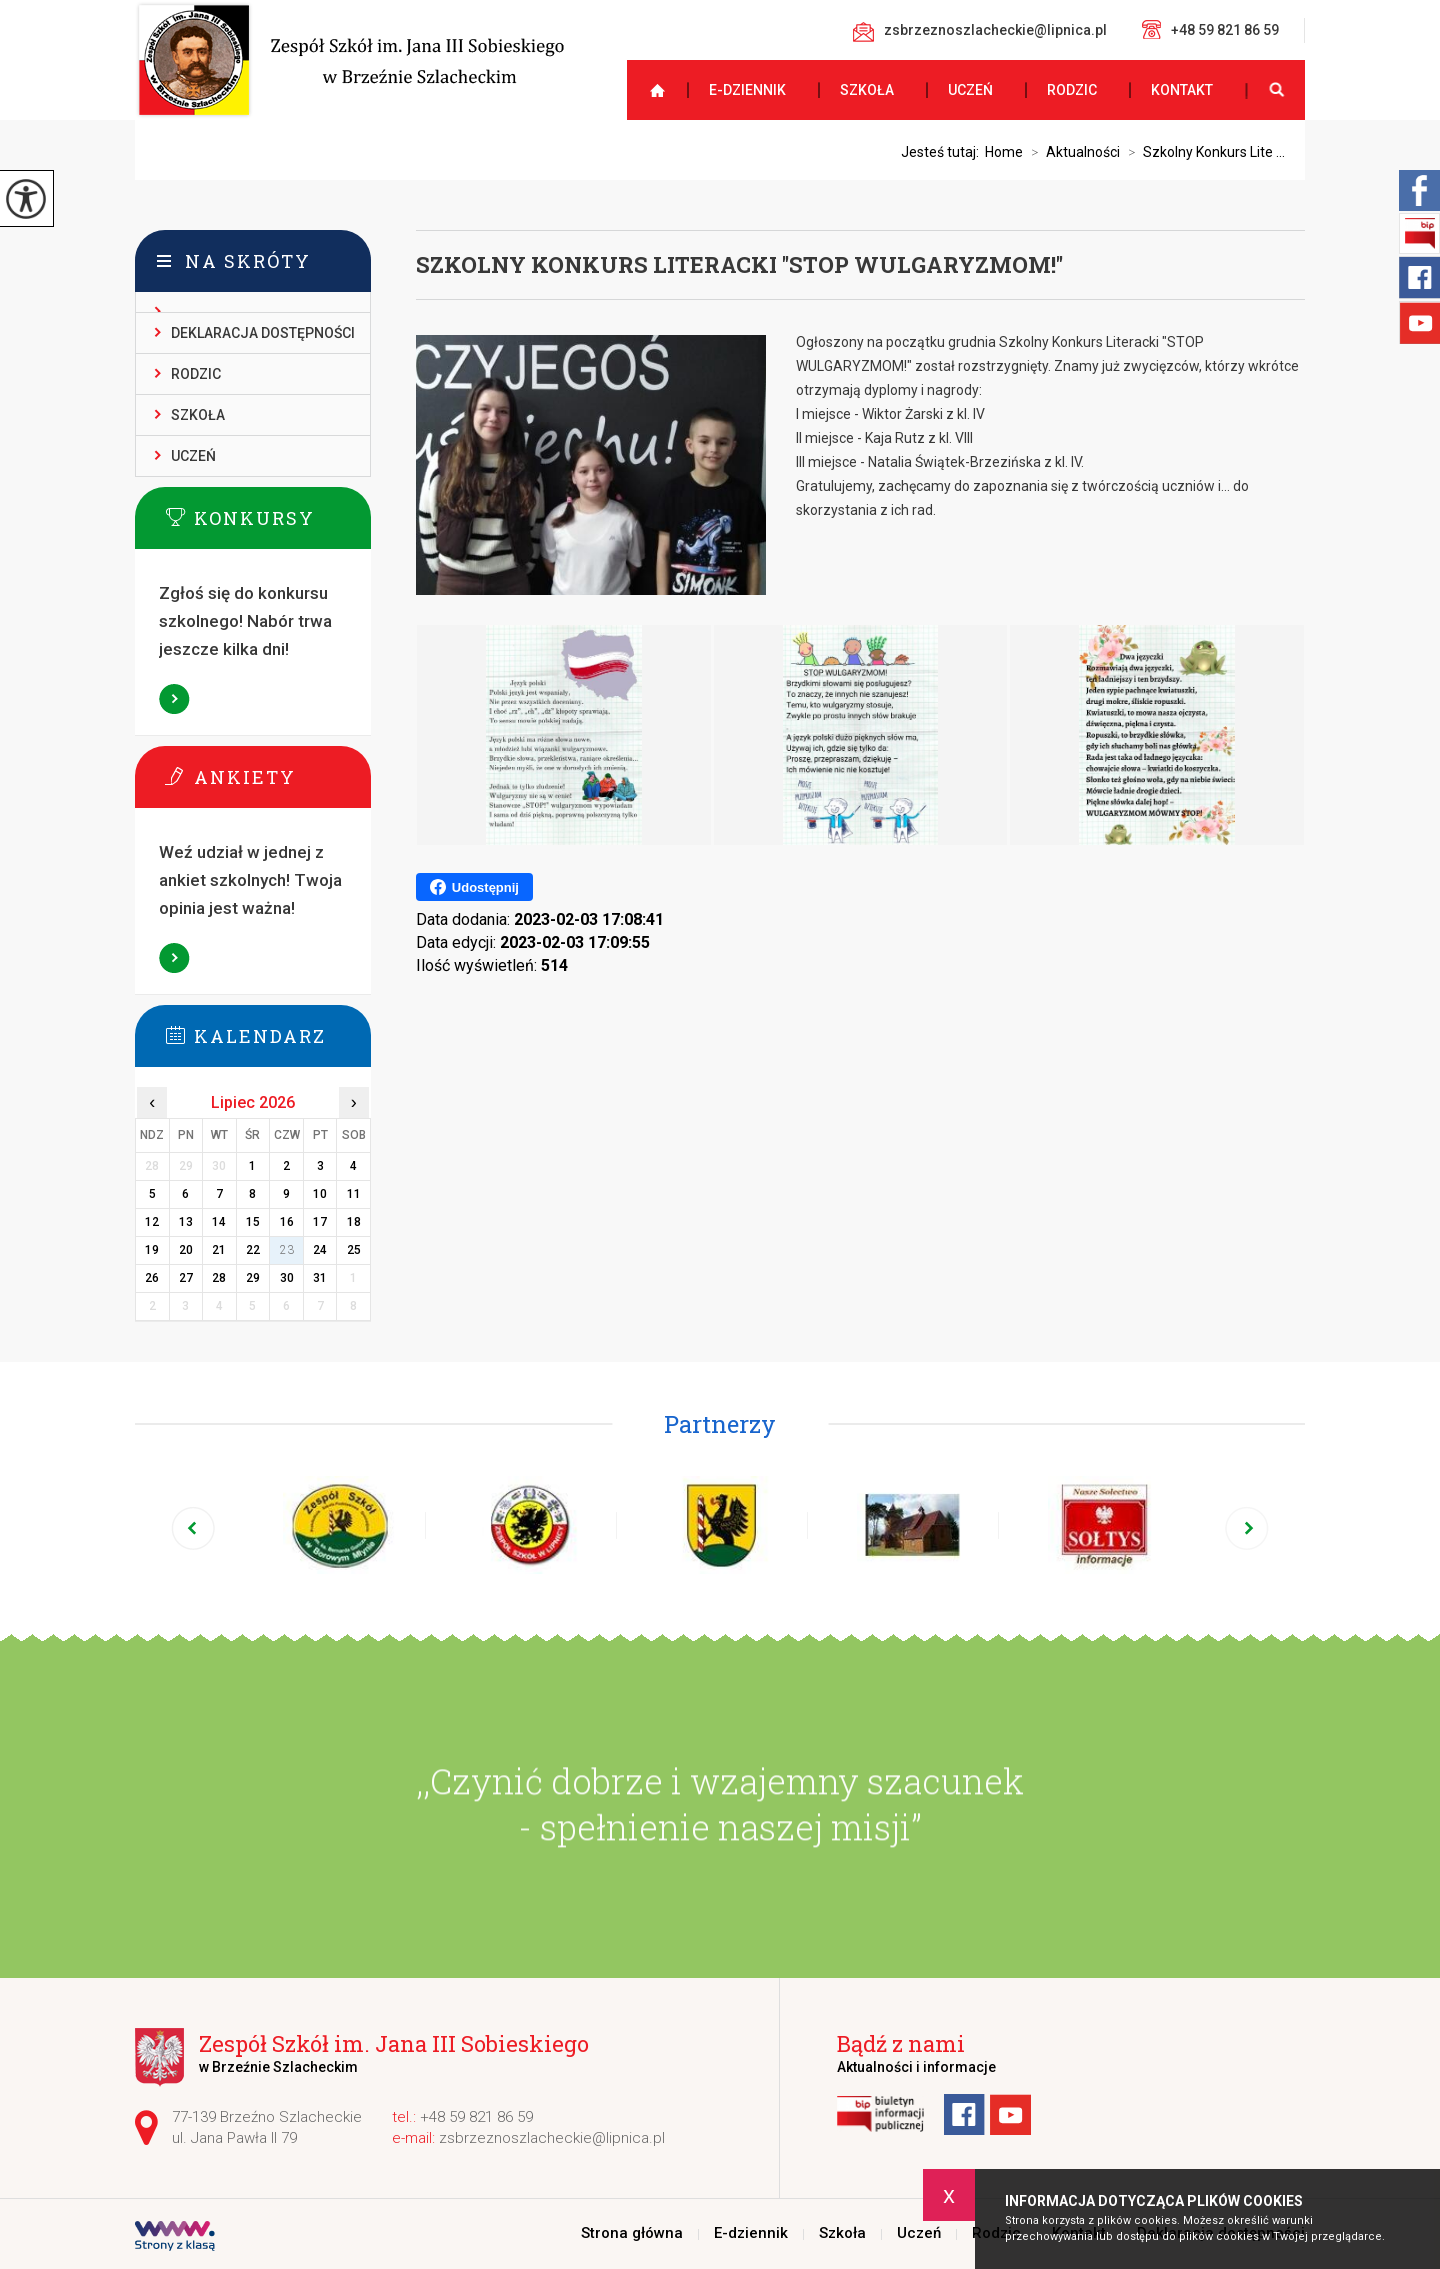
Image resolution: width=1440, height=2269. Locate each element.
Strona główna (649, 90)
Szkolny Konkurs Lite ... (1202, 152)
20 (186, 1250)
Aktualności (1071, 152)
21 (219, 1250)
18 (354, 1222)
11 (354, 1194)
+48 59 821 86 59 (1210, 29)
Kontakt (1182, 90)
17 (320, 1222)
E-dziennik (747, 90)
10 (320, 1194)
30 (287, 1278)
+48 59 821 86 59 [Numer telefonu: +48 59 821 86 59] (476, 2117)
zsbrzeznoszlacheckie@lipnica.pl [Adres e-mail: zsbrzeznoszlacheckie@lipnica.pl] (552, 2138)
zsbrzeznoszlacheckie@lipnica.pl (980, 32)
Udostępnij (474, 887)
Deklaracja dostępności (263, 333)
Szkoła (867, 90)
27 (186, 1278)
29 (253, 1278)
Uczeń (970, 90)
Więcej (175, 699)
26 (152, 1278)
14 (219, 1222)
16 (287, 1222)
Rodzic (1072, 90)
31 (320, 1278)
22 (253, 1250)
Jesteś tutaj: (943, 152)
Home (1004, 152)
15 (253, 1222)
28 (219, 1278)
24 (320, 1250)
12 (152, 1222)
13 (186, 1222)
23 (287, 1250)
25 (354, 1250)
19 (152, 1250)
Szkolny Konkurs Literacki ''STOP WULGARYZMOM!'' (739, 264)
